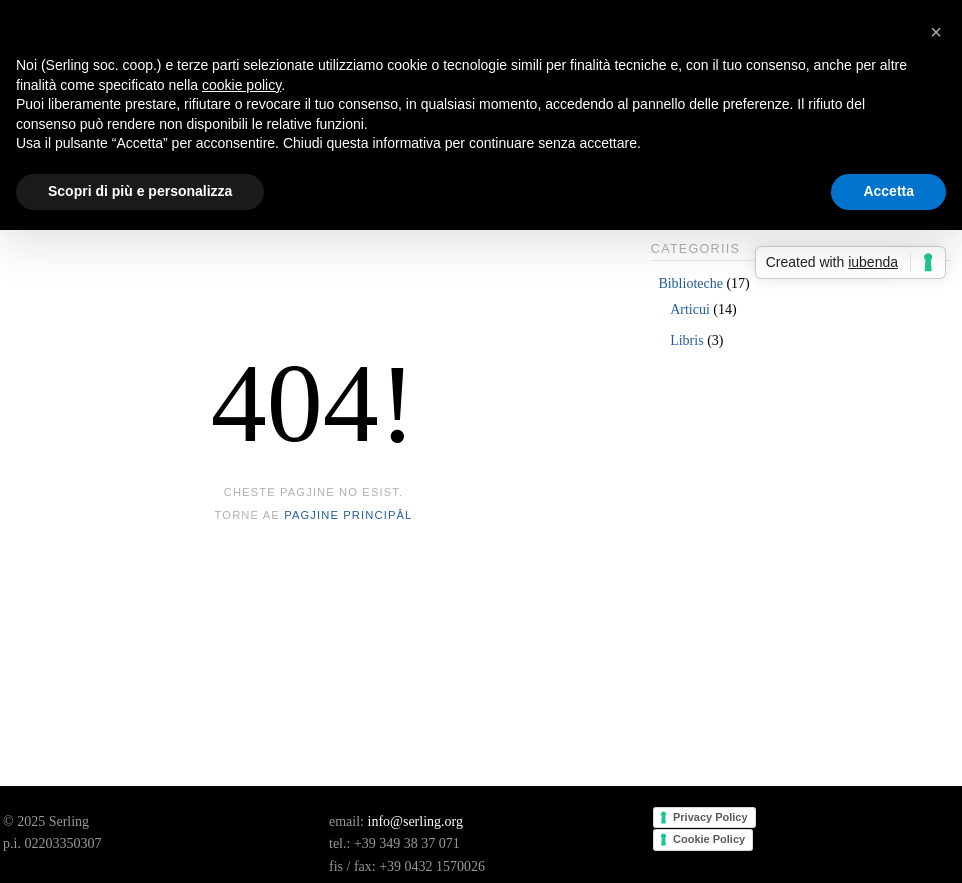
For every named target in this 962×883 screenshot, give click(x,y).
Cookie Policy (709, 839)
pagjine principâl (348, 515)
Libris (686, 340)
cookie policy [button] (241, 85)
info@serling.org (415, 821)
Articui (690, 309)
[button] (936, 32)
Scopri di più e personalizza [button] (140, 191)
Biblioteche (690, 283)
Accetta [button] (888, 191)
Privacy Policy (710, 817)
